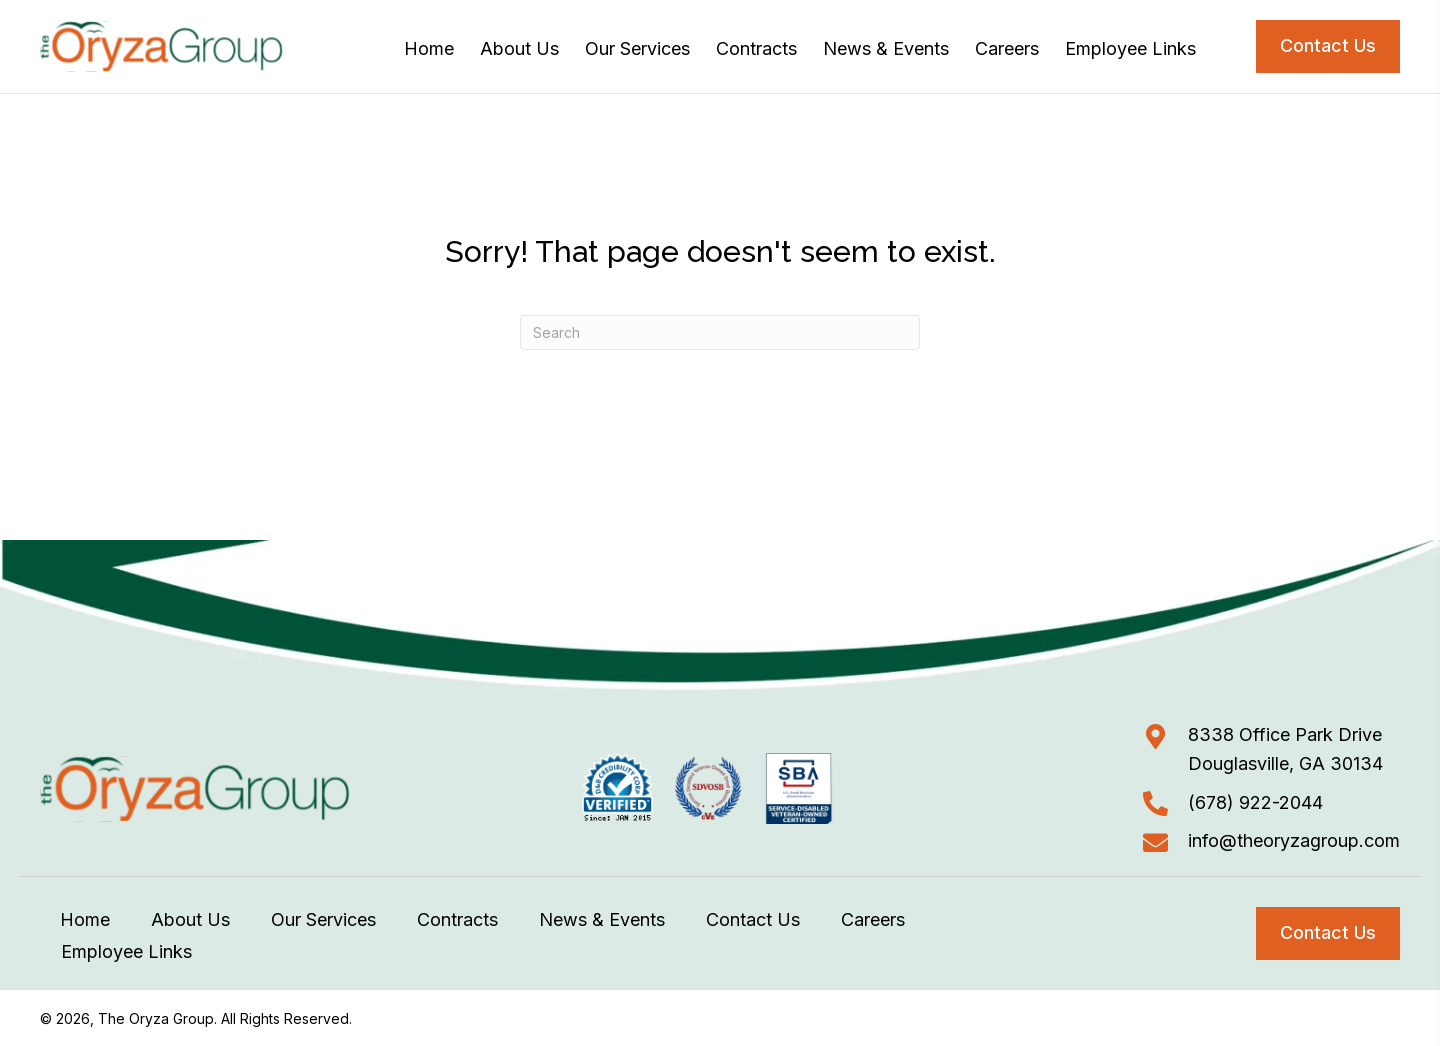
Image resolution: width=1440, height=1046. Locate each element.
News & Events (602, 919)
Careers (873, 919)
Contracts (457, 919)
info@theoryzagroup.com (1294, 840)
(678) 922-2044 (1255, 802)
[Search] (720, 332)
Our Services (323, 919)
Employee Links (126, 951)
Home (85, 919)
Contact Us (753, 919)
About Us (190, 919)
